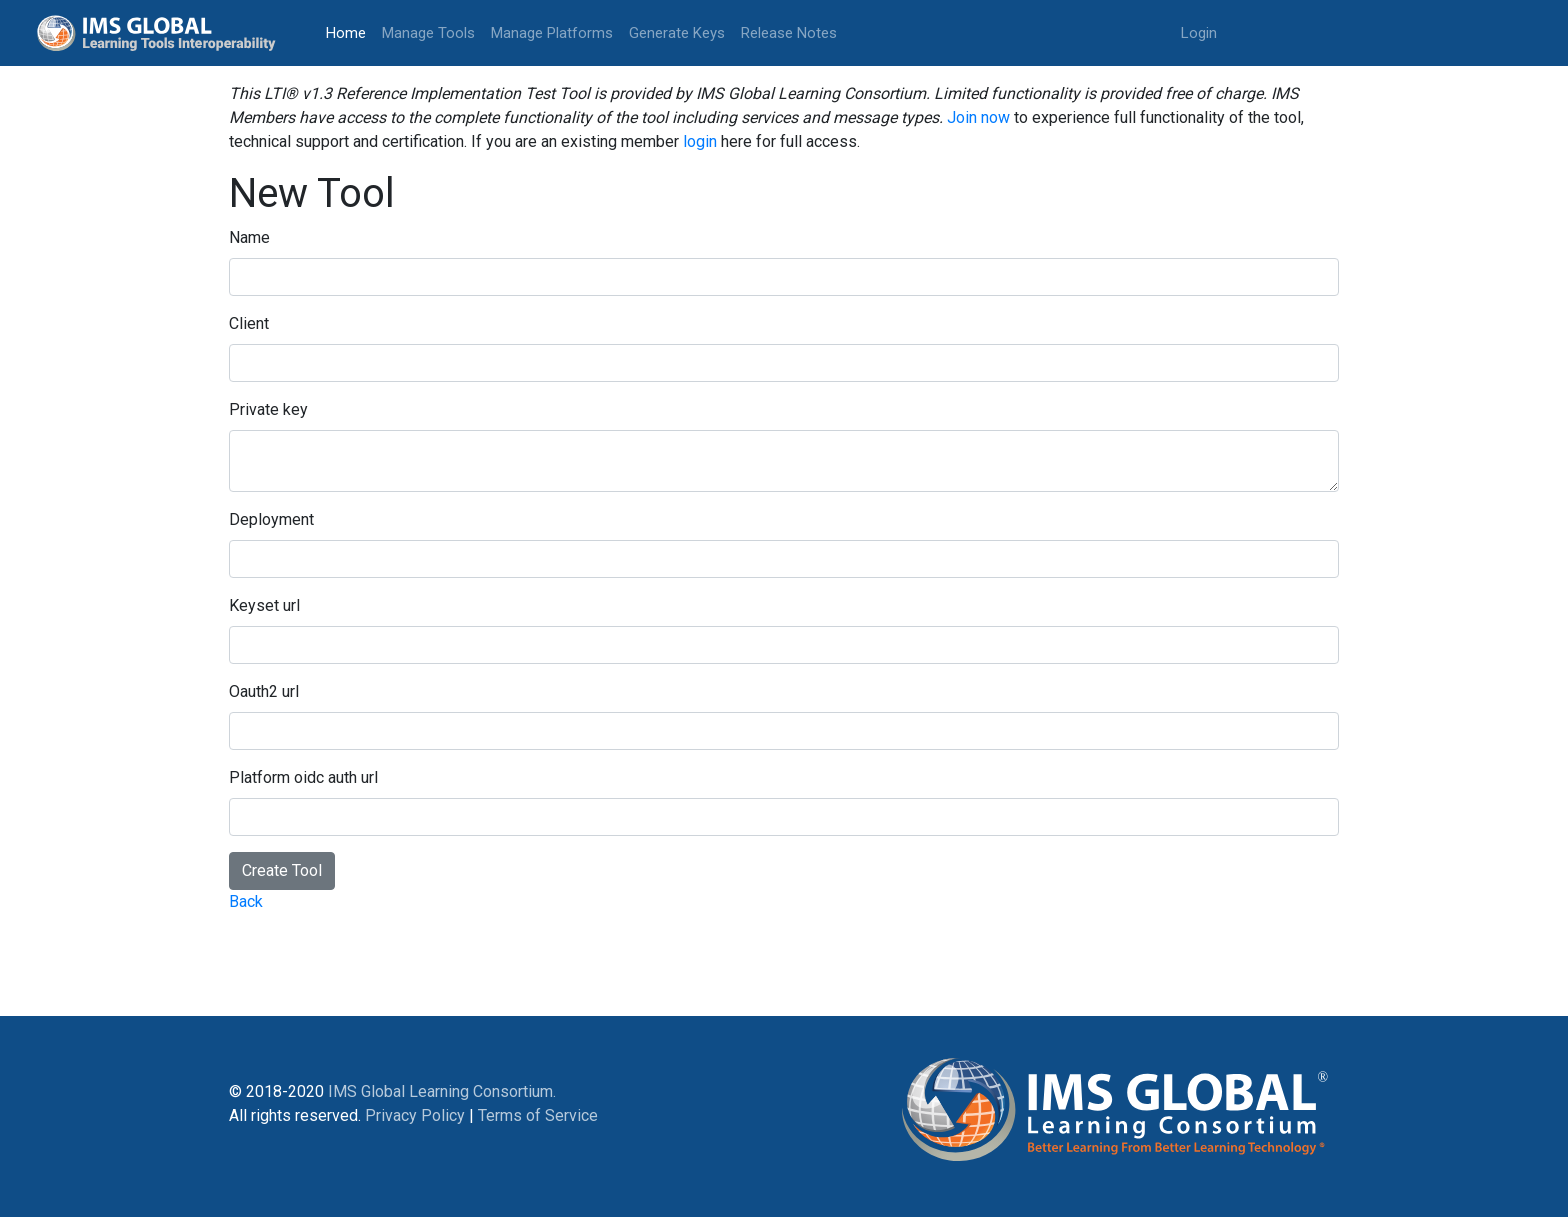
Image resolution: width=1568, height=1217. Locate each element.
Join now (978, 117)
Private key (268, 409)
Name (249, 237)
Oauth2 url (264, 691)
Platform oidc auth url (303, 777)
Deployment (271, 519)
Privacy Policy (415, 1115)
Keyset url (264, 605)
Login (1199, 33)
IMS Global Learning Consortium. (442, 1091)
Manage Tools (428, 33)
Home (350, 31)
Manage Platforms (552, 33)
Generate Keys (677, 33)
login (700, 141)
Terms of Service (538, 1115)
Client (249, 323)
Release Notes (789, 33)
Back (246, 901)
